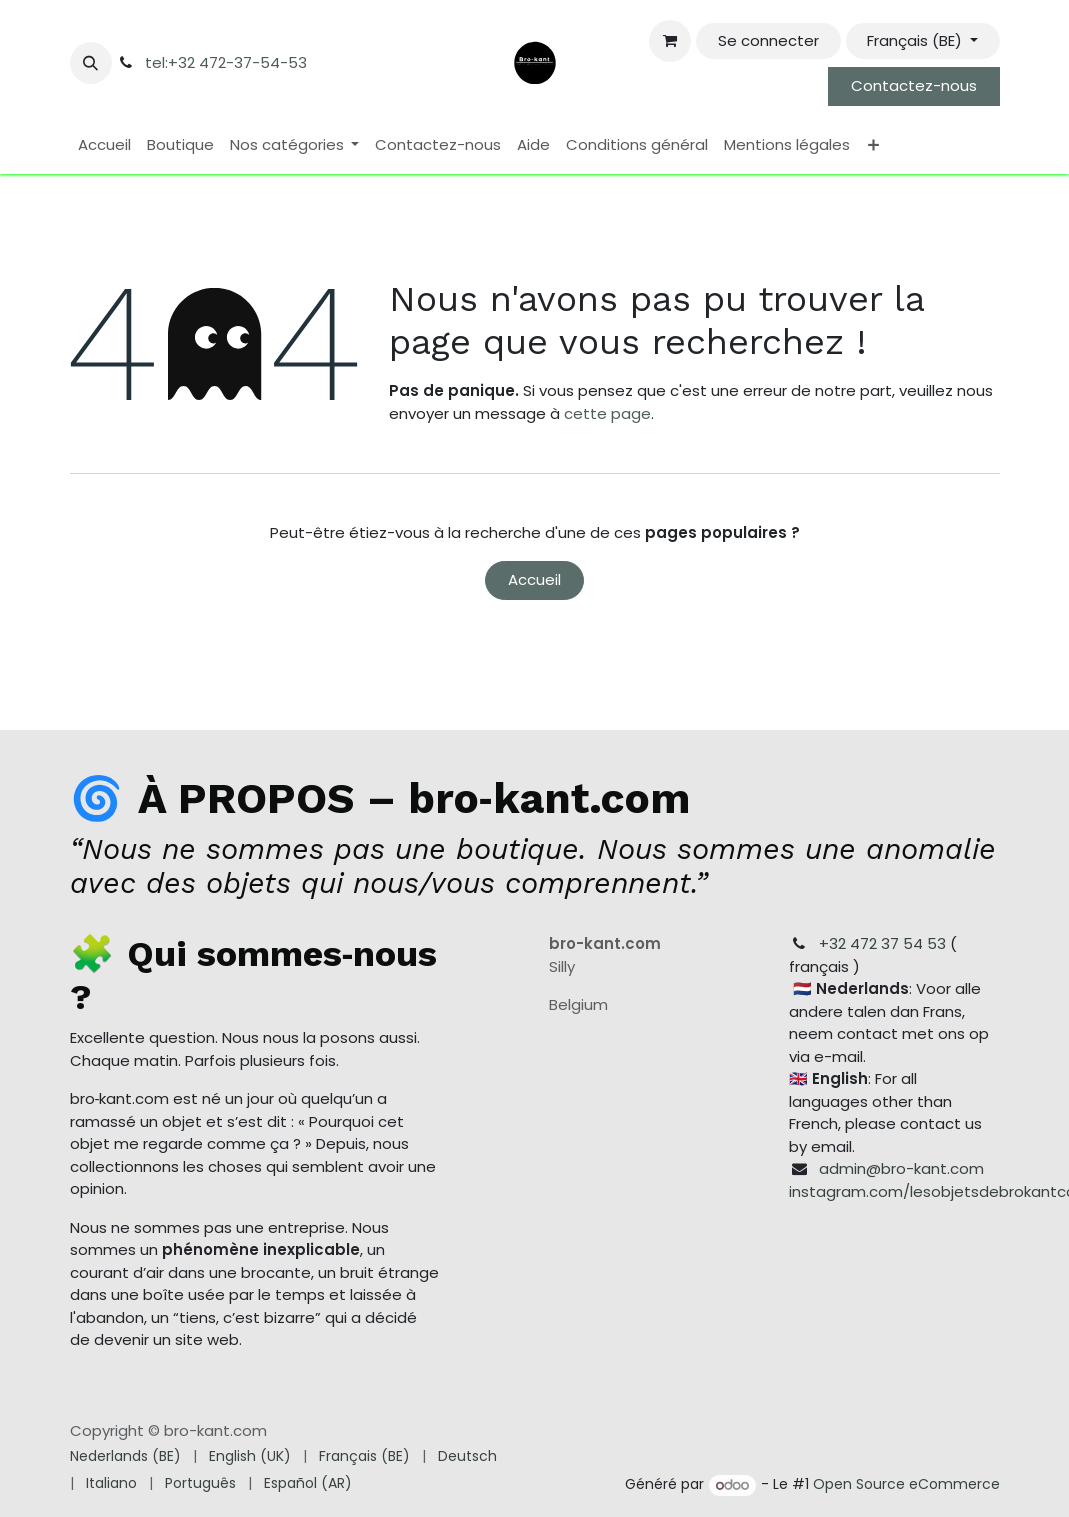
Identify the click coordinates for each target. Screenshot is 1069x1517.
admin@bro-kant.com (901, 1168)
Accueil (534, 579)
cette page (607, 413)
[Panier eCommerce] (670, 41)
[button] (91, 63)
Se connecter (768, 40)
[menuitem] (104, 145)
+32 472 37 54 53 (882, 943)
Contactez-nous (914, 85)
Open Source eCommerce (906, 1485)
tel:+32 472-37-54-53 (226, 62)
